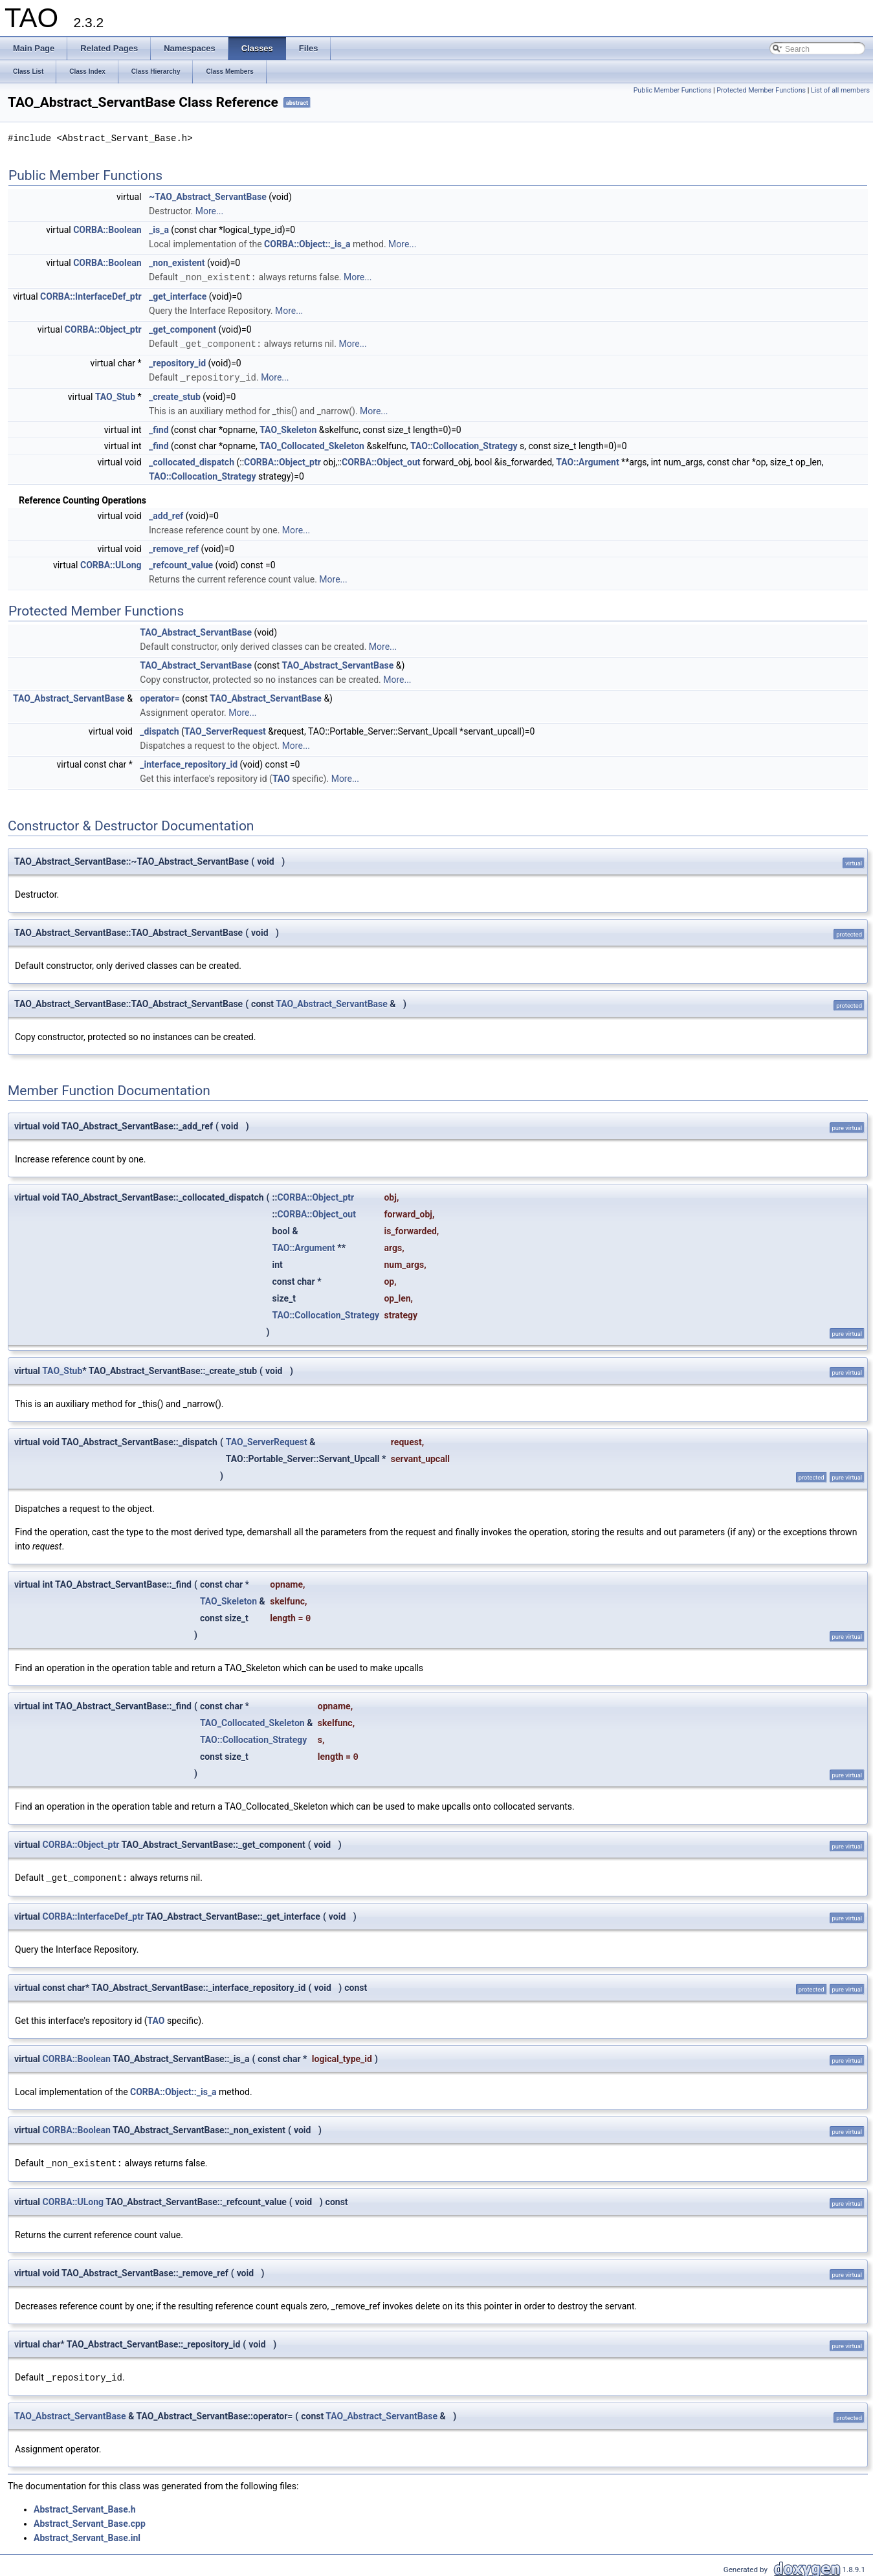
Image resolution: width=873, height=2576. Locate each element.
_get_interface (177, 296)
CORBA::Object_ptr (103, 329)
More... (209, 211)
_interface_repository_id (189, 762)
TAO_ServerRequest (225, 729)
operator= (159, 696)
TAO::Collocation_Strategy (463, 444)
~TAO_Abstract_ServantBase (208, 197)
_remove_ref (174, 547)
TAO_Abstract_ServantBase (196, 630)
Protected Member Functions (761, 90)
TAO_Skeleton (288, 428)
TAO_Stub (115, 395)
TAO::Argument (587, 460)
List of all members (840, 90)
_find (159, 428)
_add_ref (166, 514)
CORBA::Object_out (381, 460)
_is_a (159, 230)
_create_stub (175, 395)
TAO (281, 777)
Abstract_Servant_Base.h (85, 2505)
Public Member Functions (673, 90)
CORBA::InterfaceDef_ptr (91, 296)
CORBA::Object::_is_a (307, 244)
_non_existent (177, 263)
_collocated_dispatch (191, 460)
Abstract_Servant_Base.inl (87, 2534)
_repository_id (177, 362)
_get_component (182, 329)
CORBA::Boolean (107, 230)
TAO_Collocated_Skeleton (312, 444)
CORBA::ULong (111, 563)
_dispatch (159, 729)
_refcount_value (181, 563)
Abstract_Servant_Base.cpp (90, 2520)
